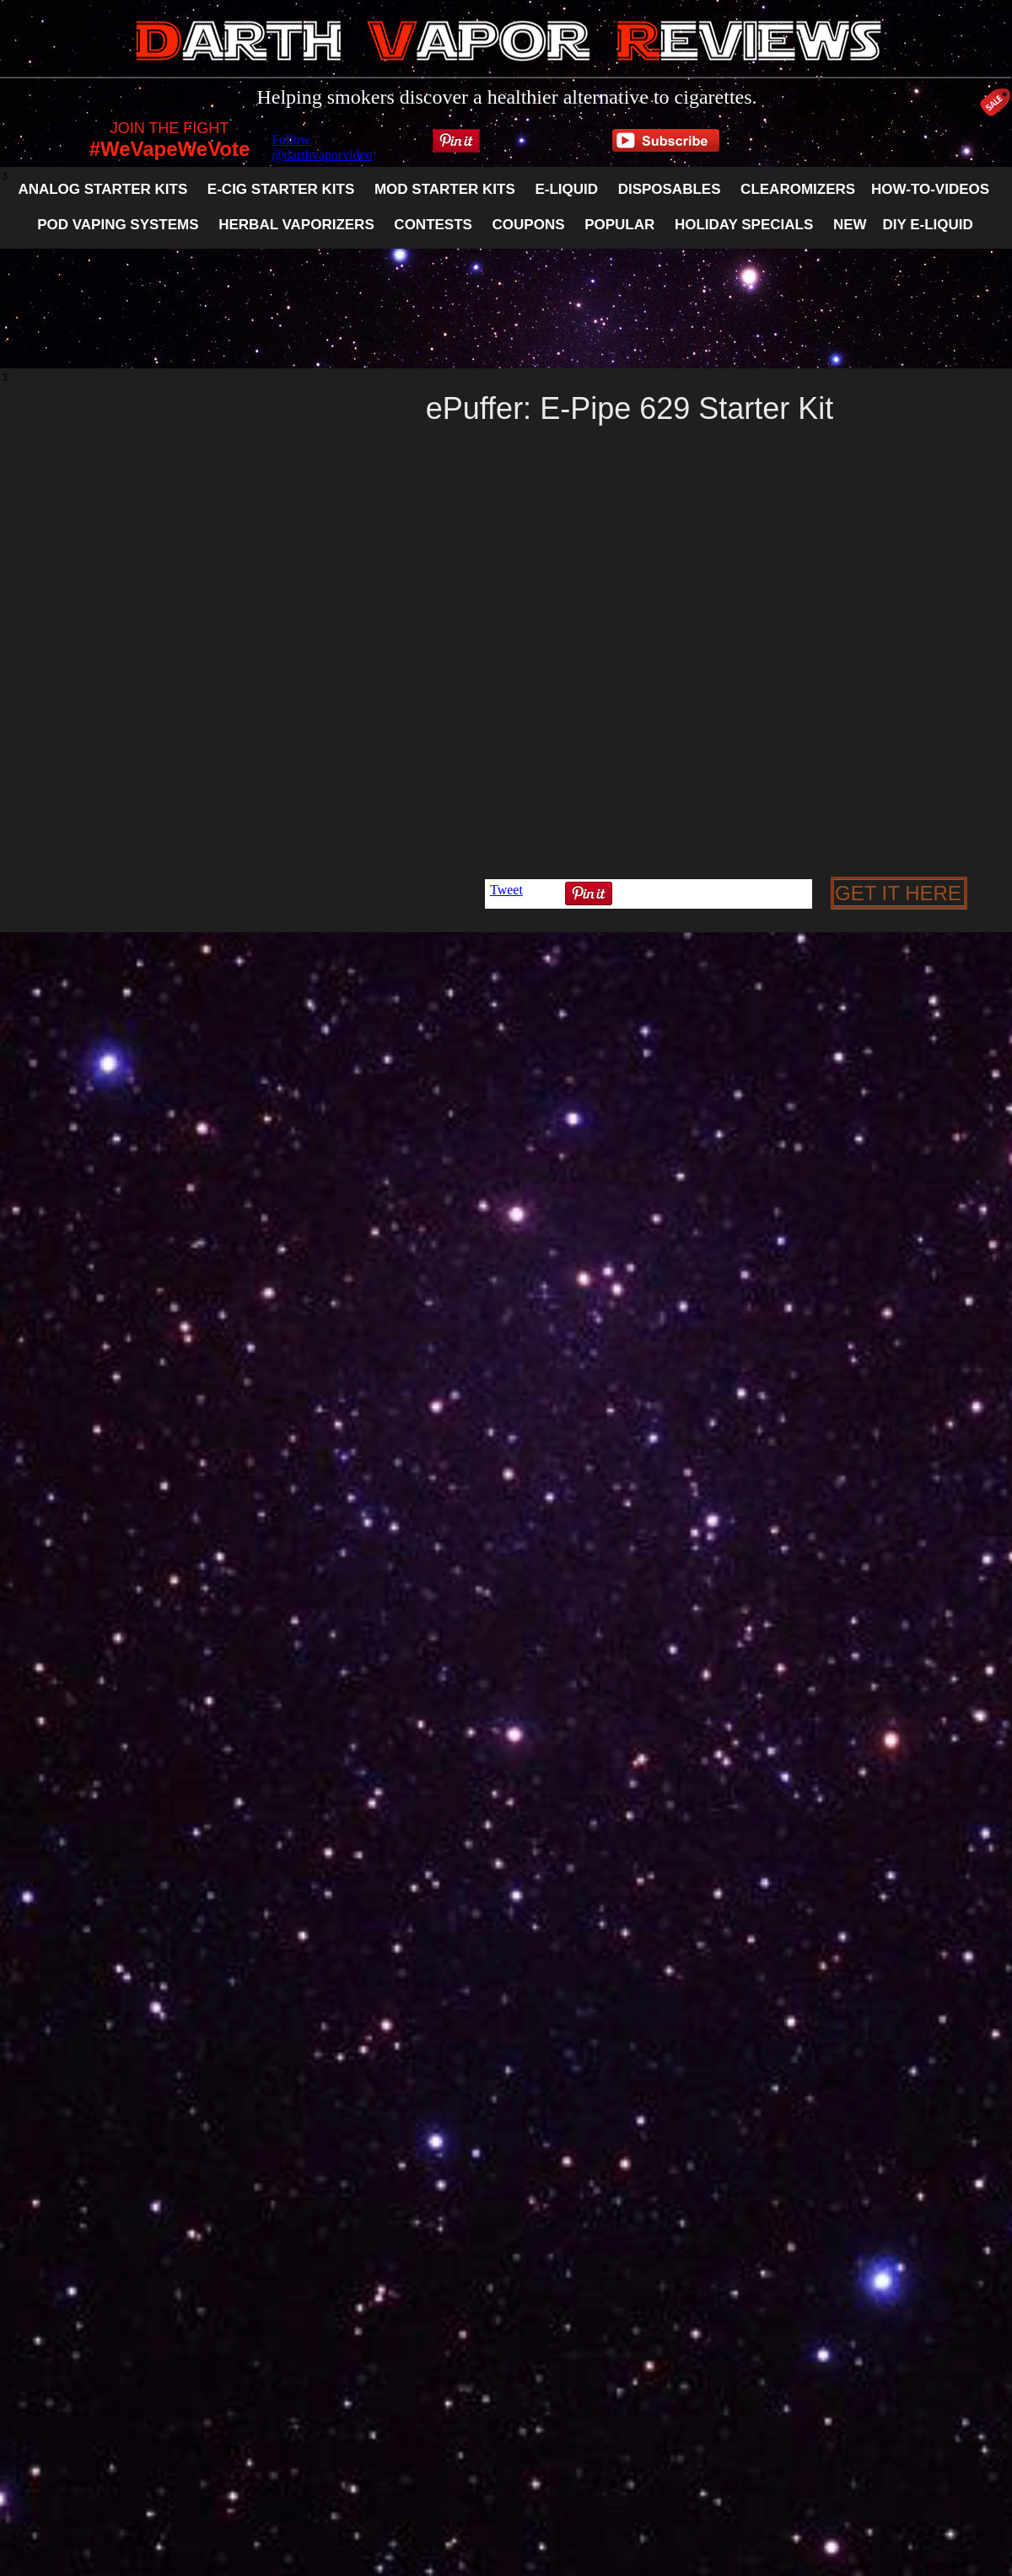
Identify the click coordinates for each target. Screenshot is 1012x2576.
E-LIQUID (566, 189)
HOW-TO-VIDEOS (930, 189)
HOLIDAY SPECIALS (744, 225)
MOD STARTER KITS (444, 189)
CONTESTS (433, 225)
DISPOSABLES (669, 189)
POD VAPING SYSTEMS (117, 225)
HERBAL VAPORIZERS (286, 225)
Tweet (506, 890)
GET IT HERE (898, 893)
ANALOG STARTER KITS (102, 189)
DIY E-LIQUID (927, 225)
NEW (850, 225)
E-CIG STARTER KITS (280, 189)
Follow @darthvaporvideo (322, 147)
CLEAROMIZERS (797, 189)
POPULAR (619, 225)
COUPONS (529, 225)
